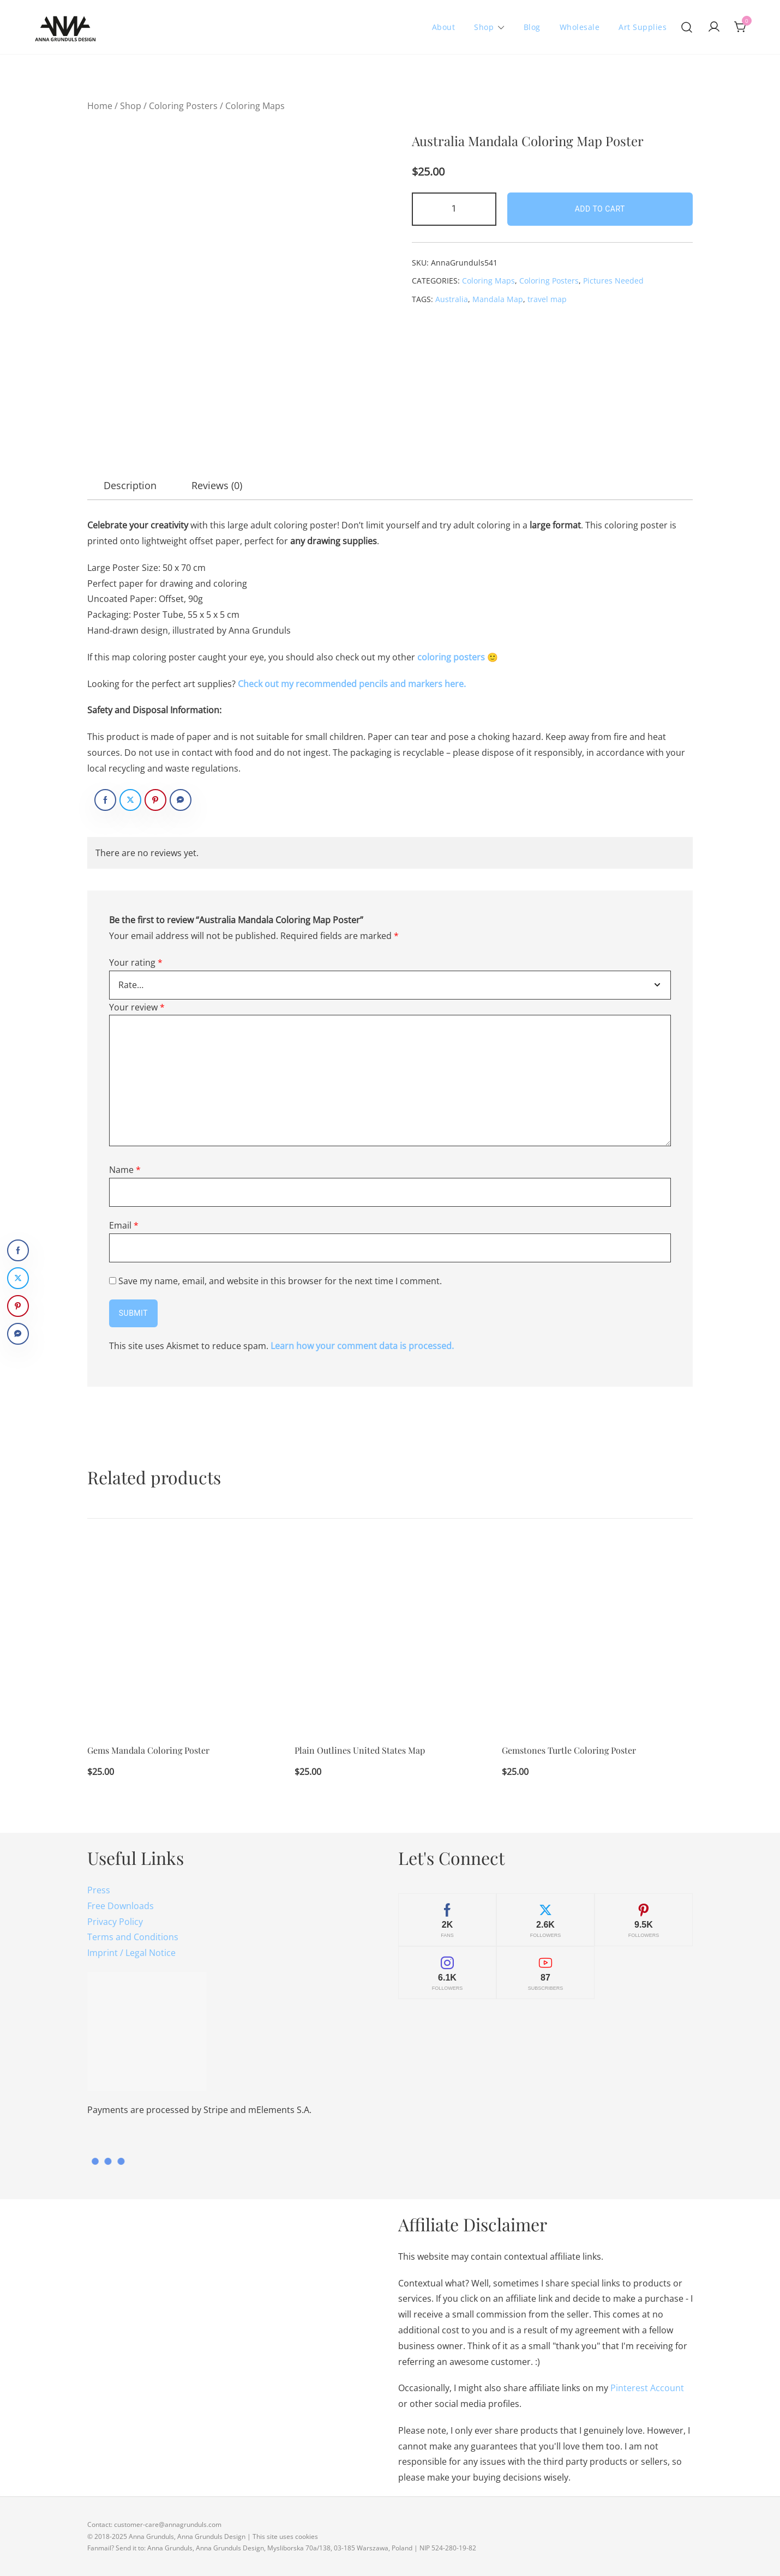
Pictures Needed (613, 280)
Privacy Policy (115, 1922)
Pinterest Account (647, 2388)
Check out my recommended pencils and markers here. (352, 684)
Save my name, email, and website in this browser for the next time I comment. (280, 1281)
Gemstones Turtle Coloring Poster (569, 1750)
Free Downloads (120, 1906)
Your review (137, 1007)
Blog (532, 27)
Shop (484, 27)
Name (125, 1170)
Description (130, 485)
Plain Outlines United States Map (360, 1750)
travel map (547, 299)
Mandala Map (497, 299)
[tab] (130, 485)
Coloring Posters (183, 106)
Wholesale (580, 27)
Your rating (136, 962)
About (443, 27)
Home (99, 106)
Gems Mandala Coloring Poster (148, 1750)
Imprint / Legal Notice (131, 1953)
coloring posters (451, 657)
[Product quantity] (454, 209)
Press (98, 1890)
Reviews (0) (216, 485)
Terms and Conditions (132, 1937)
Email (124, 1225)
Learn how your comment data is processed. (362, 1346)
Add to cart (600, 208)
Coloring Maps (255, 106)
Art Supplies (643, 27)
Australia (451, 299)
